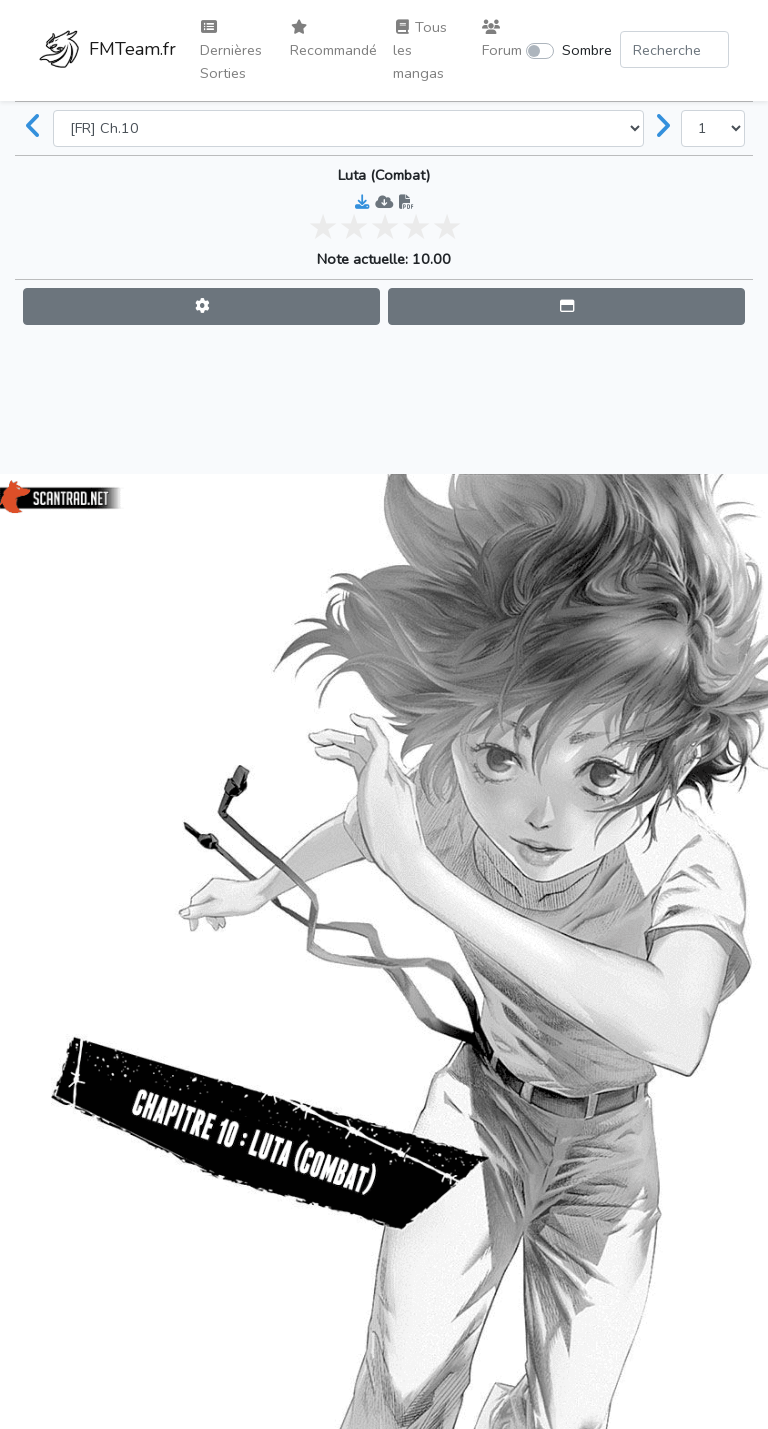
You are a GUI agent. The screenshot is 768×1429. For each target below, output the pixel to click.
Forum (502, 40)
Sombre (587, 50)
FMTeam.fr (107, 51)
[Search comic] (674, 49)
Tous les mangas (420, 50)
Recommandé (333, 40)
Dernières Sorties (231, 51)
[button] (201, 306)
